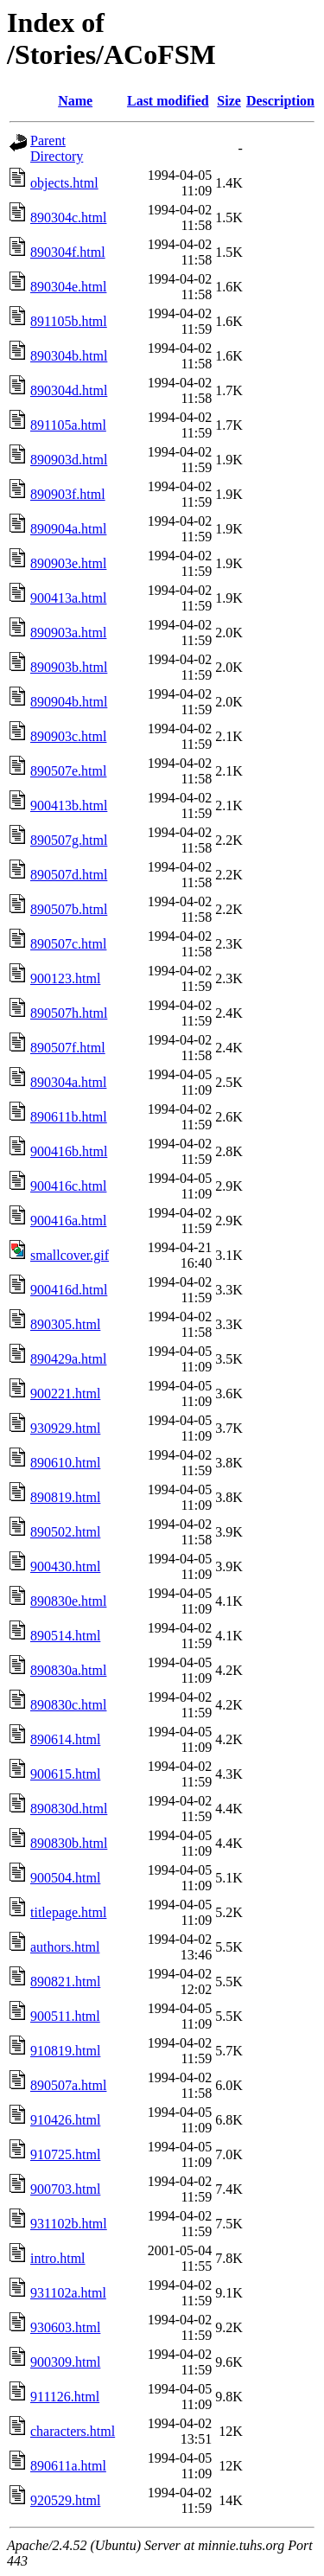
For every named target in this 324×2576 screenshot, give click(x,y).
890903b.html (68, 667)
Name (75, 100)
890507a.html (68, 2085)
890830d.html (68, 1808)
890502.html (65, 1532)
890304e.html (68, 286)
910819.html (65, 2050)
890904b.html (68, 701)
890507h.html (68, 1013)
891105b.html (68, 321)
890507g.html (68, 840)
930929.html (65, 1428)
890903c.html (68, 736)
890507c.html (68, 943)
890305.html (65, 1324)
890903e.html (68, 563)
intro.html (58, 2258)
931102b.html (68, 2223)
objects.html (64, 183)
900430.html (65, 1566)
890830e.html (68, 1601)
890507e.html (68, 771)
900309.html (65, 2362)
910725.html (65, 2154)
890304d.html (68, 390)
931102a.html (68, 2292)
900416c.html (68, 1186)
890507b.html (68, 909)
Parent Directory (56, 148)
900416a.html (68, 1220)
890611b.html (68, 1116)
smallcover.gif (69, 1255)
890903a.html (68, 632)
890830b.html (68, 1843)
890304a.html (68, 1082)
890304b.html (68, 355)
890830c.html (68, 1704)
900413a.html (68, 598)
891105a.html (68, 425)
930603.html (65, 2327)
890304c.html (68, 217)
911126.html (64, 2396)
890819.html (65, 1497)
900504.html (65, 1877)
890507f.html (67, 1047)
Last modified (168, 100)
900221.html (65, 1393)
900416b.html (68, 1151)
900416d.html (68, 1289)
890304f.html (67, 252)
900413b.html (68, 805)
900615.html (65, 1774)
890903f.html (67, 494)
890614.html (65, 1739)
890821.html (65, 1981)
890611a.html (68, 2465)
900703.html (65, 2189)
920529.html (65, 2500)
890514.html (65, 1635)
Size (229, 100)
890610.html (65, 1462)
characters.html (72, 2431)
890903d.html (68, 459)
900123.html (65, 978)
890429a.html (68, 1359)
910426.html (65, 2120)
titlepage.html (68, 1912)
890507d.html (68, 874)
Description (280, 100)
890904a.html (68, 528)
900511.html (65, 2016)
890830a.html (68, 1670)
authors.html (64, 1947)
